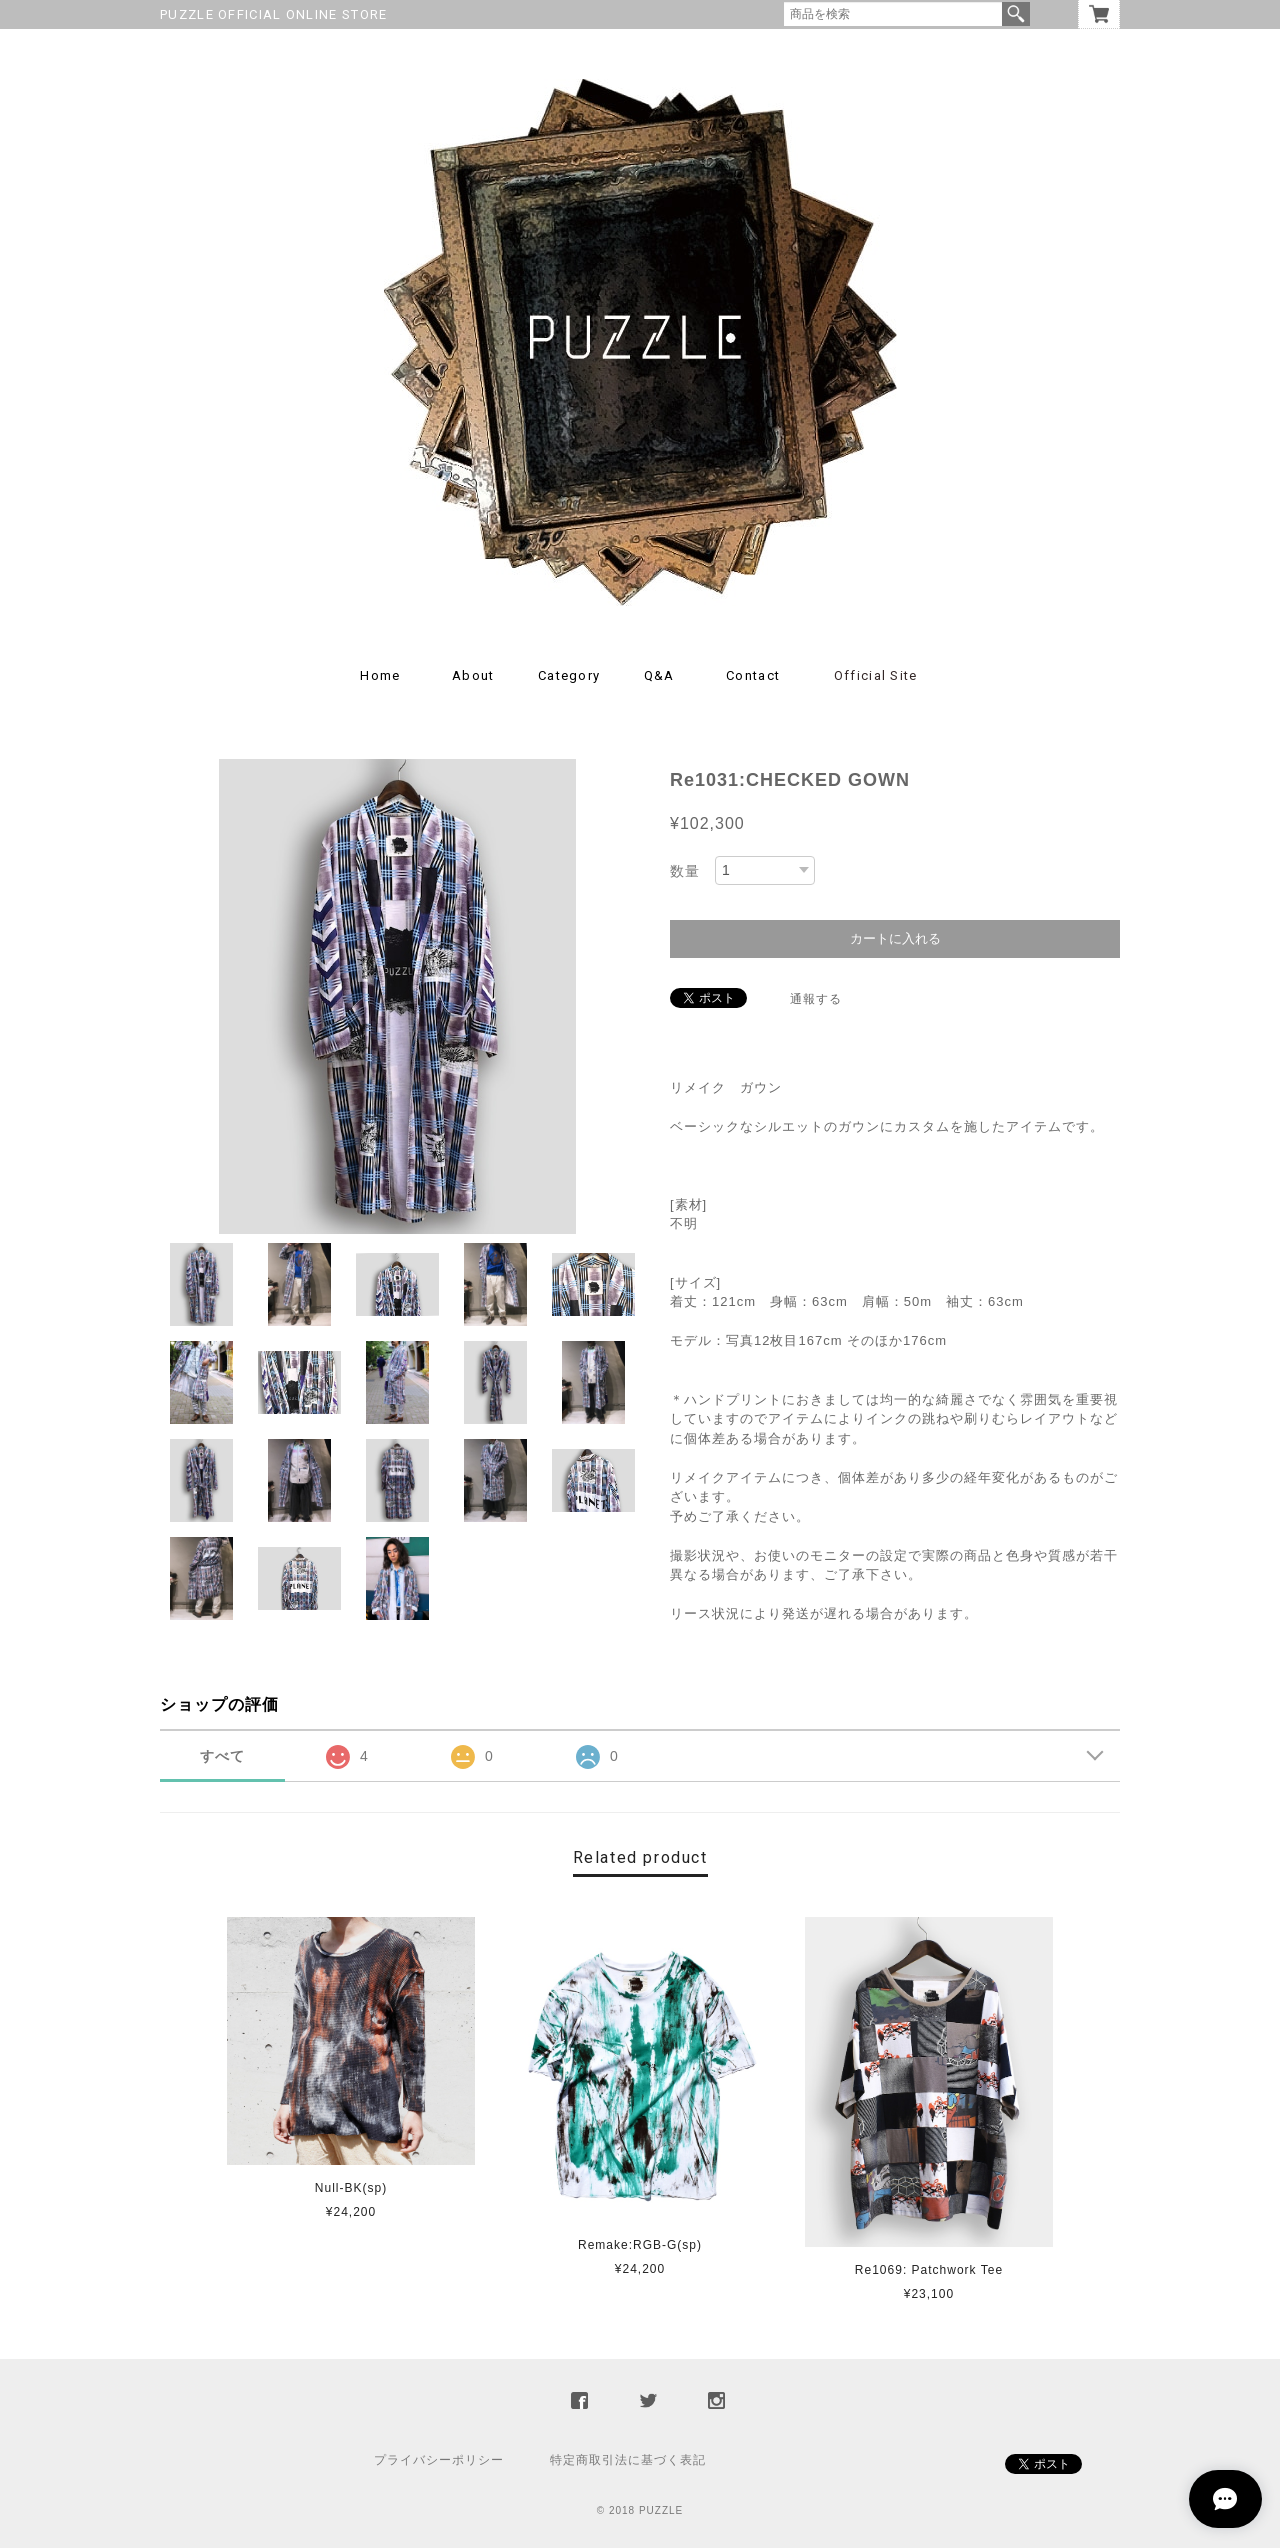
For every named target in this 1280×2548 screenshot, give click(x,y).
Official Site (876, 675)
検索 (1016, 14)
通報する (816, 999)
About (473, 675)
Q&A (659, 675)
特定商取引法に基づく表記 (628, 2460)
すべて (222, 1756)
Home (380, 675)
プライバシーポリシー (439, 2460)
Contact (753, 675)
